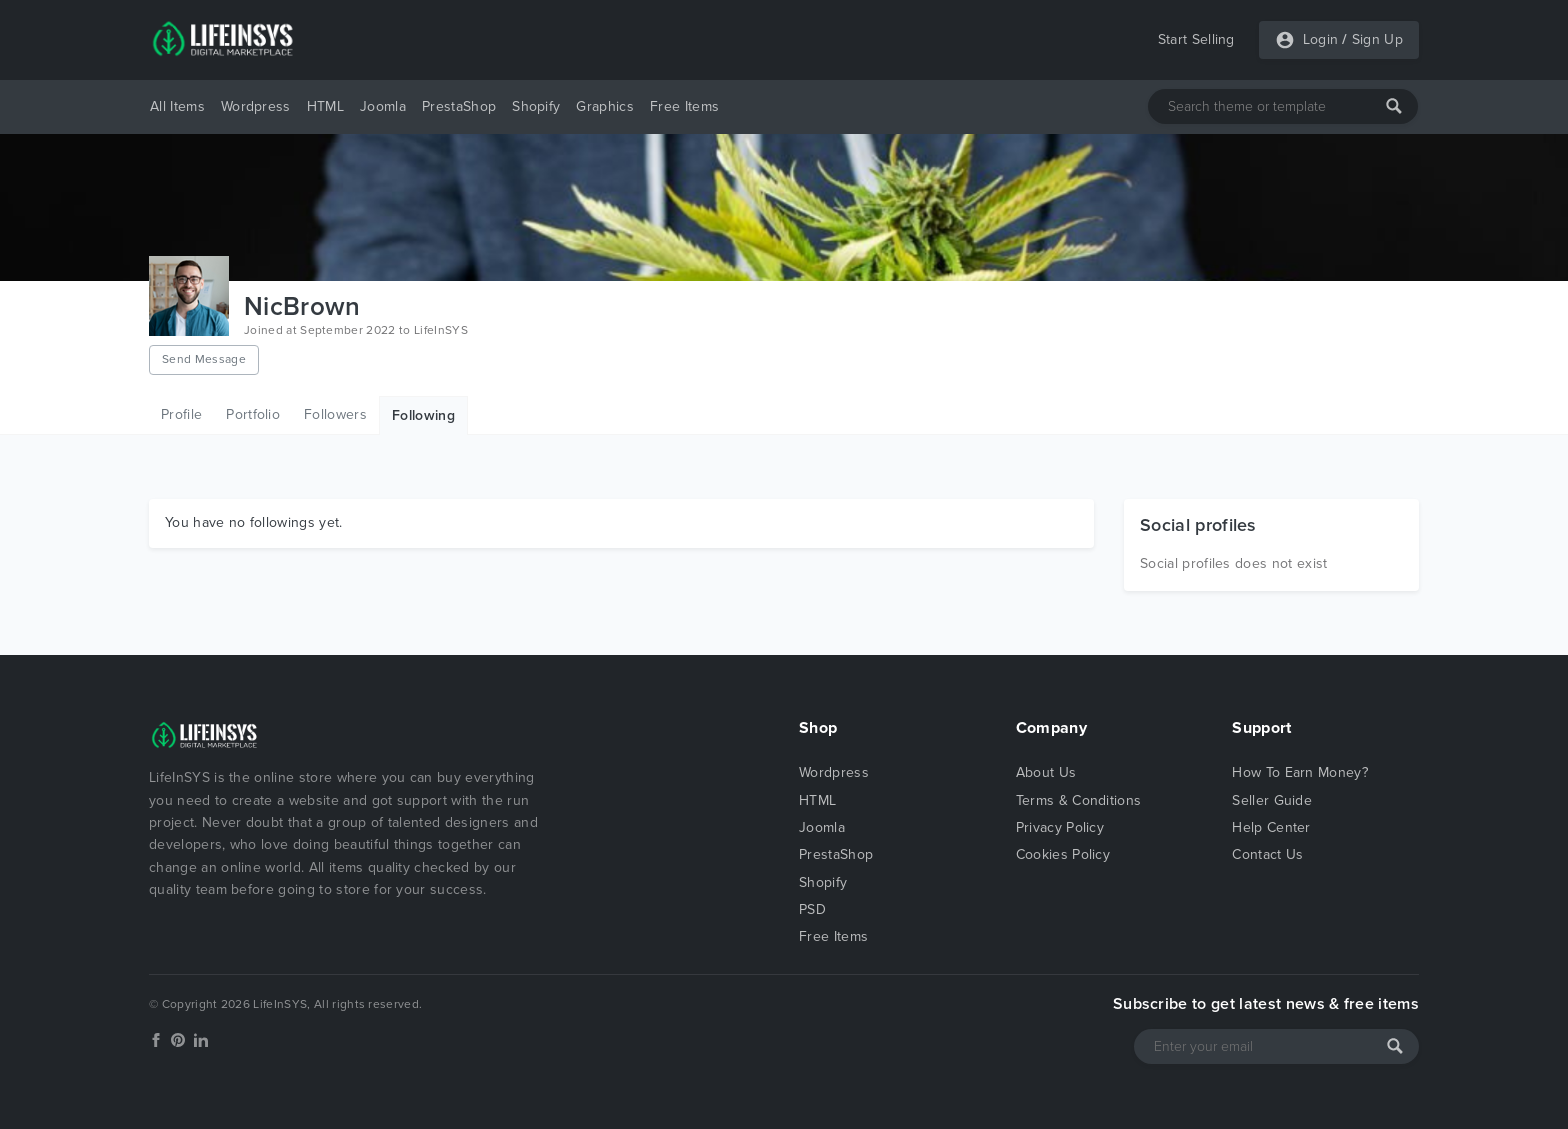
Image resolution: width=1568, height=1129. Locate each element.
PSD (812, 909)
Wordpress (256, 106)
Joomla (383, 106)
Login (1321, 39)
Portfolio (253, 414)
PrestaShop (459, 106)
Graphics (605, 106)
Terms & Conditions (1079, 800)
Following (423, 415)
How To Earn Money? (1300, 772)
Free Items (684, 106)
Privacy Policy (1060, 827)
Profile (181, 414)
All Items (177, 106)
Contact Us (1267, 854)
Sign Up (1377, 39)
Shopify (536, 106)
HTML (325, 106)
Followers (335, 414)
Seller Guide (1272, 800)
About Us (1046, 772)
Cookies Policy (1063, 854)
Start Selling (1196, 39)
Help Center (1271, 827)
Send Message (204, 359)
